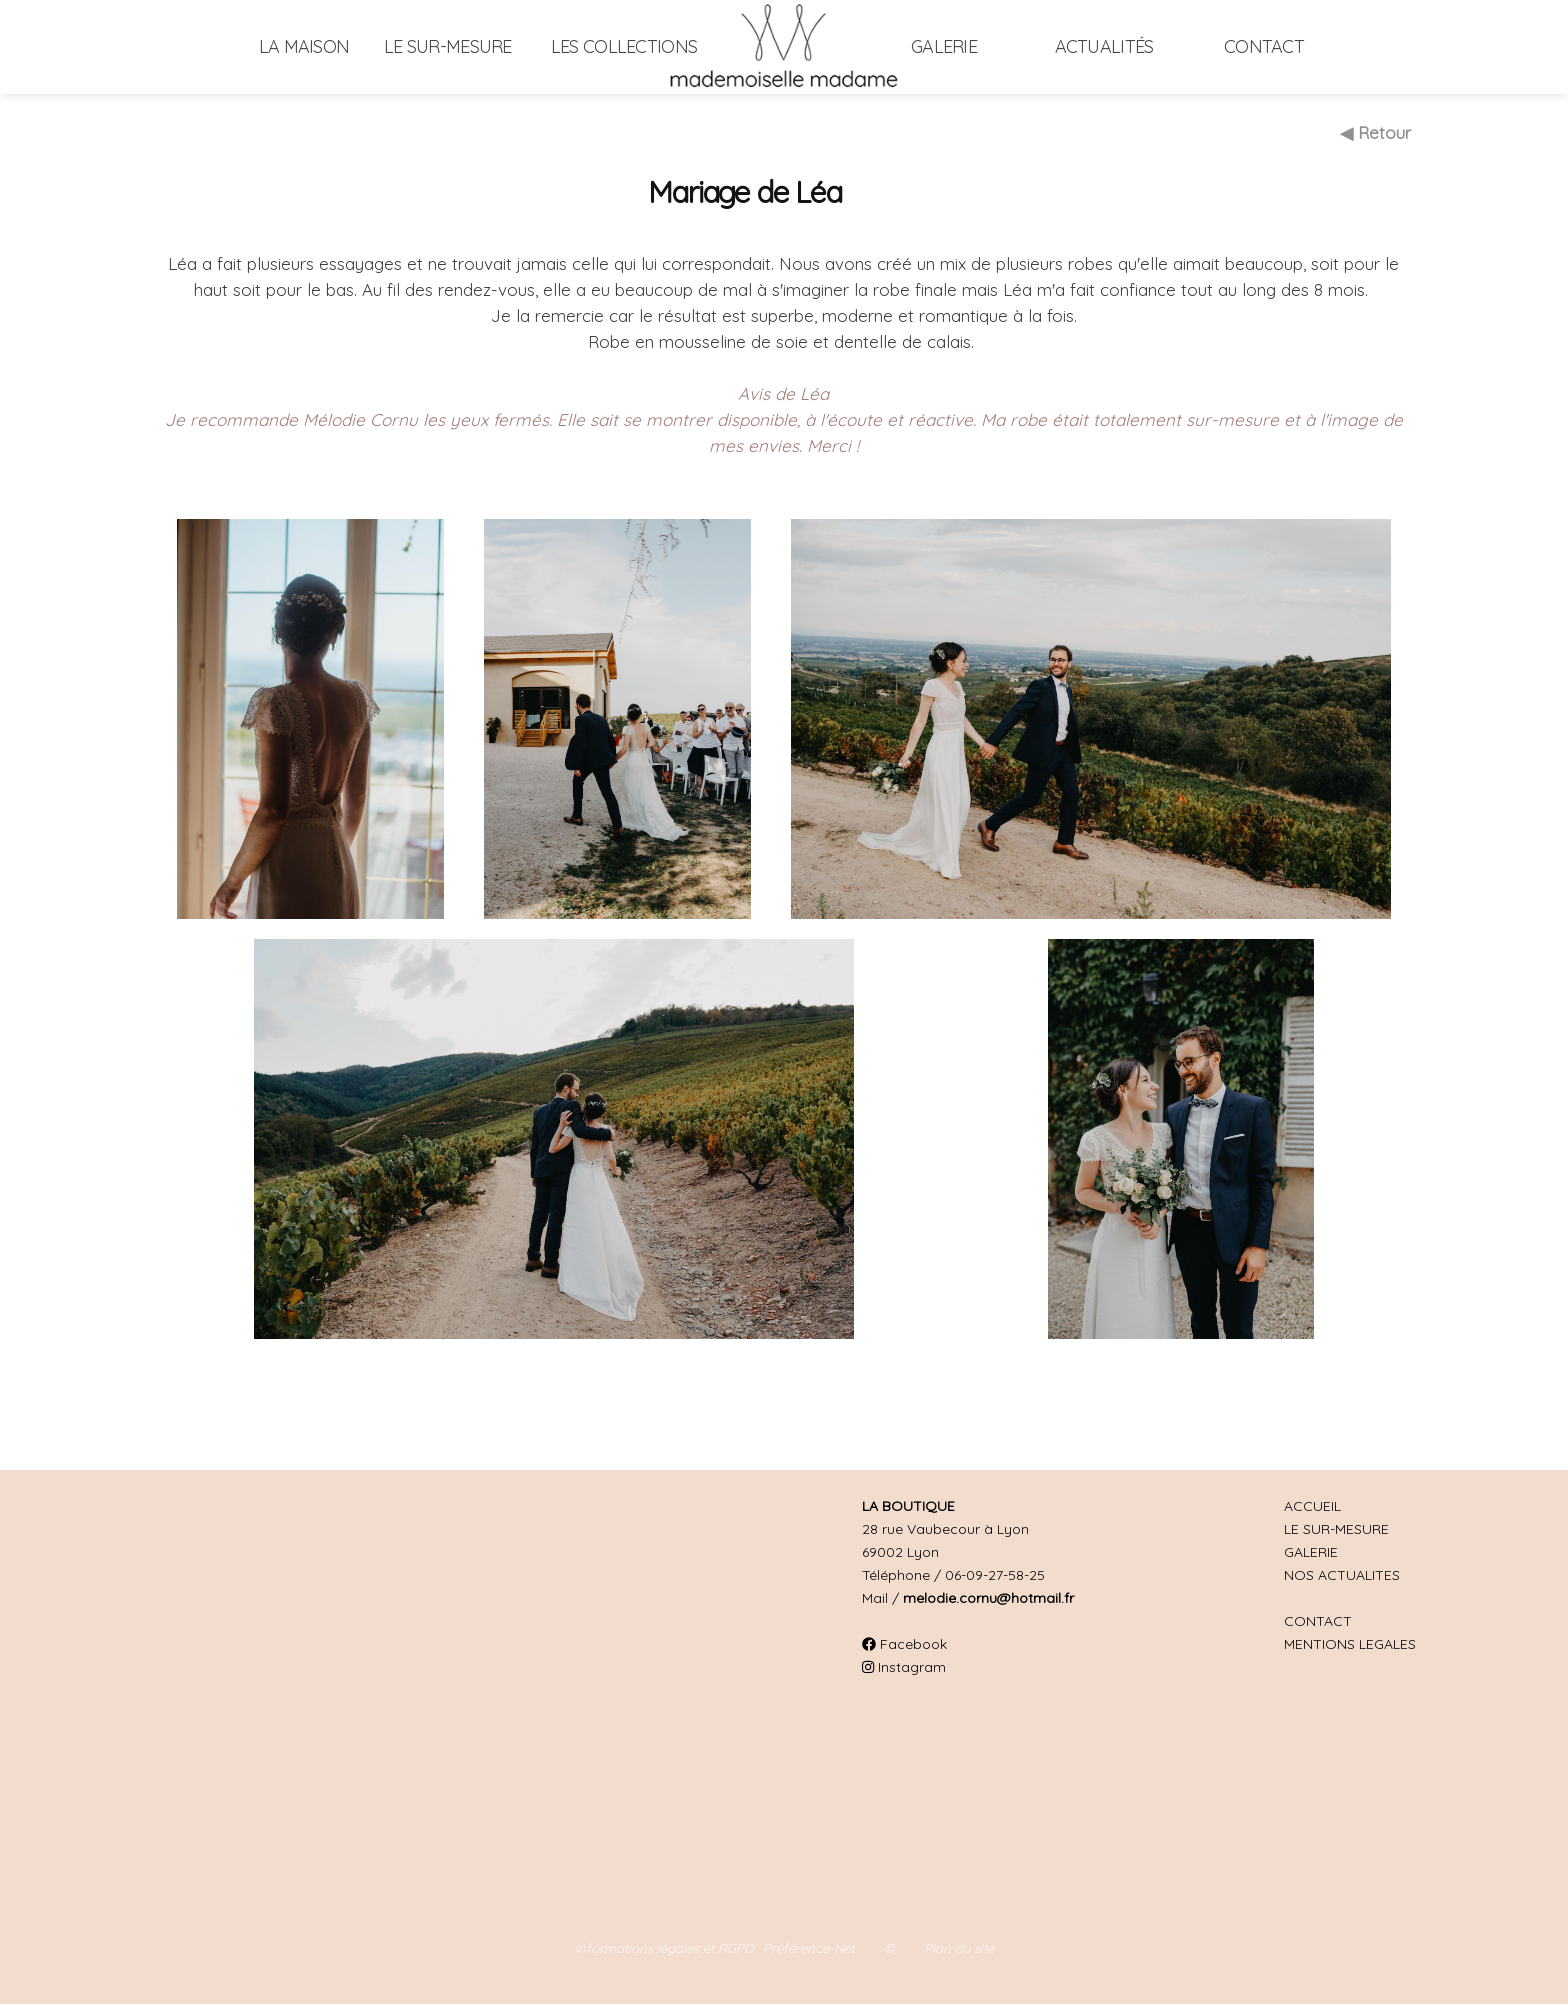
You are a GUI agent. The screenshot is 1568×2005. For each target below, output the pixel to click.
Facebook (904, 1644)
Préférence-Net (808, 1948)
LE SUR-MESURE (1336, 1529)
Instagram (904, 1667)
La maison (304, 46)
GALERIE (1311, 1552)
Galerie (944, 46)
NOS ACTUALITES (1342, 1575)
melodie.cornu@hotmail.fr (988, 1598)
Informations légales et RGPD (664, 1948)
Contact (1264, 46)
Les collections (624, 46)
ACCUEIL (1312, 1506)
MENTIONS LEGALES (1350, 1644)
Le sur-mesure (448, 46)
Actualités (1104, 46)
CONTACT (1318, 1621)
